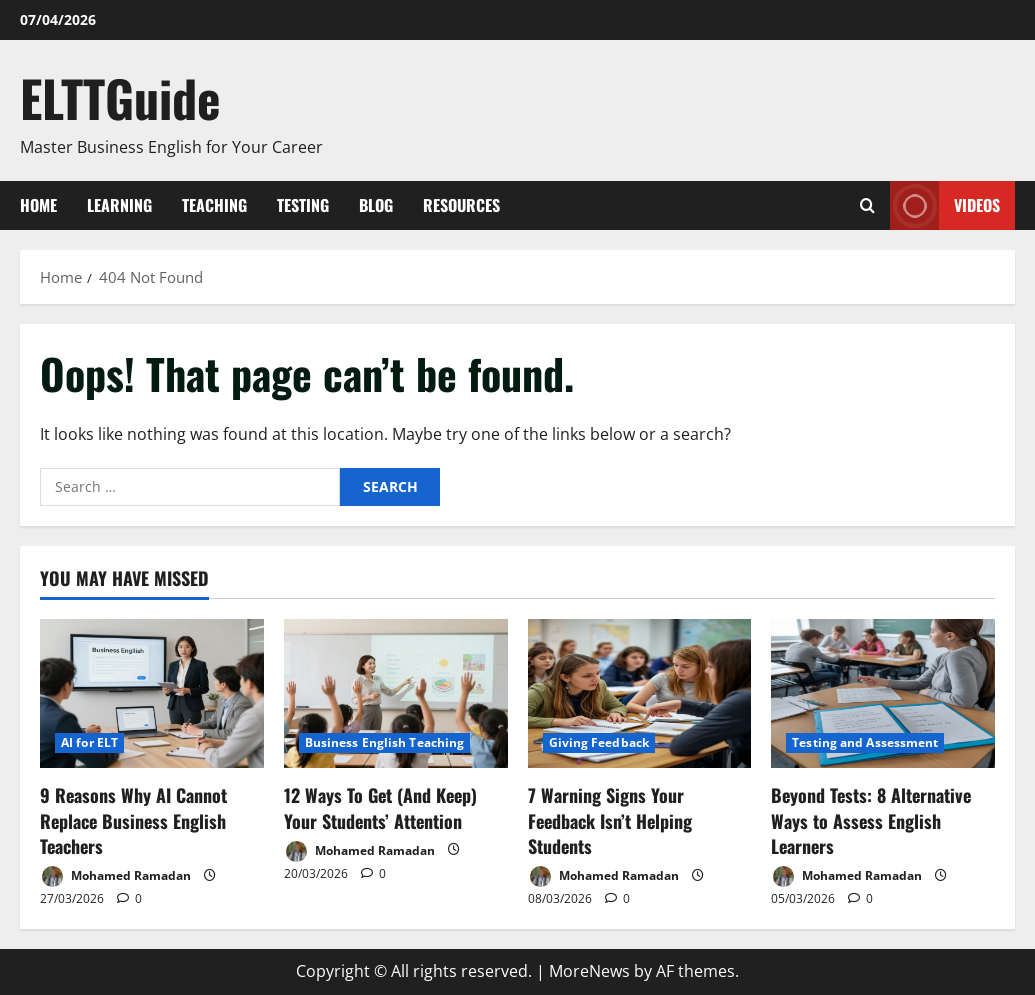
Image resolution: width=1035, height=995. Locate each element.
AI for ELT (89, 742)
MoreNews (589, 971)
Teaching (214, 205)
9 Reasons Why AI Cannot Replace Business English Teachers (133, 820)
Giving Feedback (599, 742)
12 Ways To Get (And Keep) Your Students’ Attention (380, 807)
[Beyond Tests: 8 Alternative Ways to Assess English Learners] (883, 693)
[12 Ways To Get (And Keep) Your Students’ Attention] (396, 693)
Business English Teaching (385, 742)
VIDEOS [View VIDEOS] (945, 205)
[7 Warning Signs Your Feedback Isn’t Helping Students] (640, 693)
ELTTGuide (120, 97)
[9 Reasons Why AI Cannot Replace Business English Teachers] (152, 693)
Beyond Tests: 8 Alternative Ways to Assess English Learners (871, 820)
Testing (303, 205)
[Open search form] (867, 205)
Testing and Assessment (865, 742)
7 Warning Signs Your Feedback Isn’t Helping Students (610, 820)
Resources (461, 205)
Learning (119, 205)
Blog (376, 205)
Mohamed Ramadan (115, 876)
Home (38, 205)
